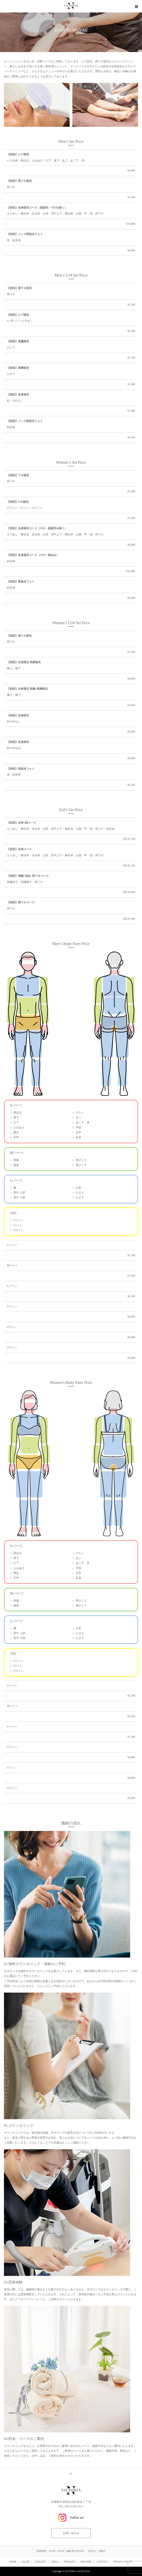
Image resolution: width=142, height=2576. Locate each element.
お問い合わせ (71, 2533)
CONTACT (102, 2561)
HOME (12, 2561)
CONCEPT (40, 2561)
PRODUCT (69, 2561)
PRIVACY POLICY (123, 2561)
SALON (25, 2561)
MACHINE (86, 2561)
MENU (54, 2561)
